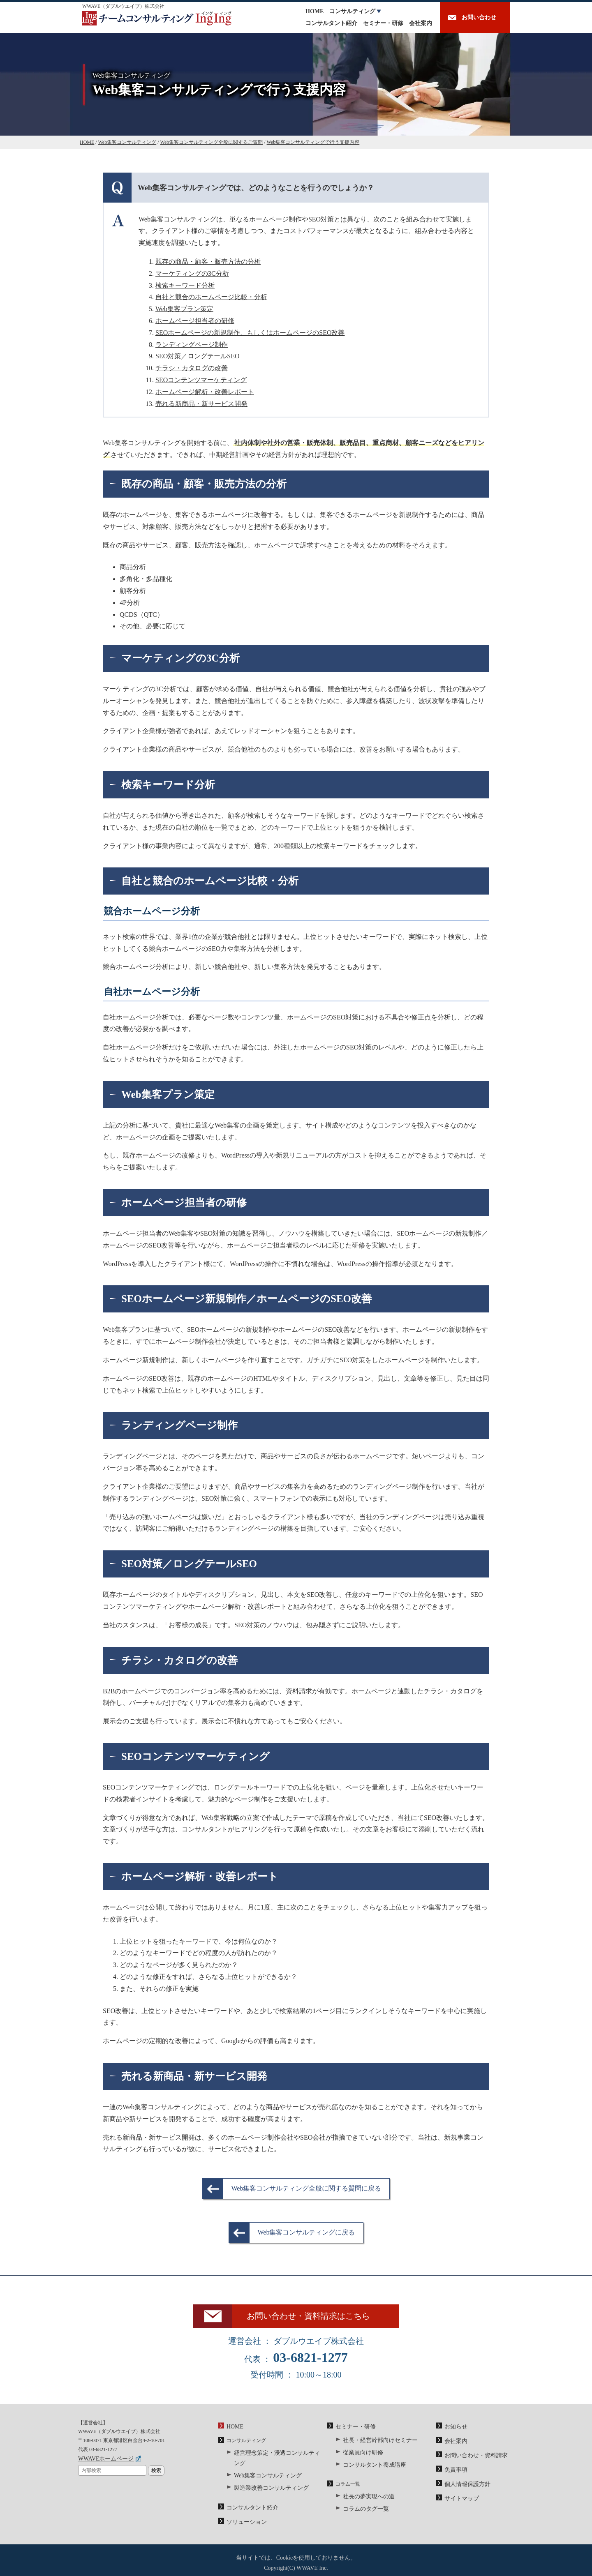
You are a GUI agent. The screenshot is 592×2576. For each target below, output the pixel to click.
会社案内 (420, 23)
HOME (314, 11)
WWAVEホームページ (102, 2469)
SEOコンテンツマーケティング (201, 379)
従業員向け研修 (360, 2460)
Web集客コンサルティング (263, 2472)
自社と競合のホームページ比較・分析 (211, 296)
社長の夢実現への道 (365, 2501)
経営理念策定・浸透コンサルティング (276, 2462)
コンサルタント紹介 (331, 23)
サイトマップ (459, 2501)
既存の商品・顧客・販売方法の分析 (208, 261)
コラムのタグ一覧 (362, 2512)
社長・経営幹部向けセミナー (375, 2448)
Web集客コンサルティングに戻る (306, 2232)
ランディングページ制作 (191, 344)
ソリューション (244, 2515)
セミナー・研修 (383, 23)
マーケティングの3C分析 (192, 273)
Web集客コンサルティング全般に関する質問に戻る (306, 2188)
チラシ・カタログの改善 (191, 367)
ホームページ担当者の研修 (194, 320)
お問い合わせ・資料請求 (471, 2462)
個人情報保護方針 (464, 2488)
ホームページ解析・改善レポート (204, 391)
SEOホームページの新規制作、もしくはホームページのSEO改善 (250, 332)
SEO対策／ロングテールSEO (197, 356)
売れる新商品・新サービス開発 (201, 403)
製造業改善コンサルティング (266, 2483)
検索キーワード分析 (185, 285)
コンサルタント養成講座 (370, 2470)
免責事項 (454, 2475)
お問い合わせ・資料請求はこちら (315, 2321)
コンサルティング (352, 11)
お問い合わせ (479, 17)
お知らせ (454, 2436)
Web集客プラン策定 (184, 308)
